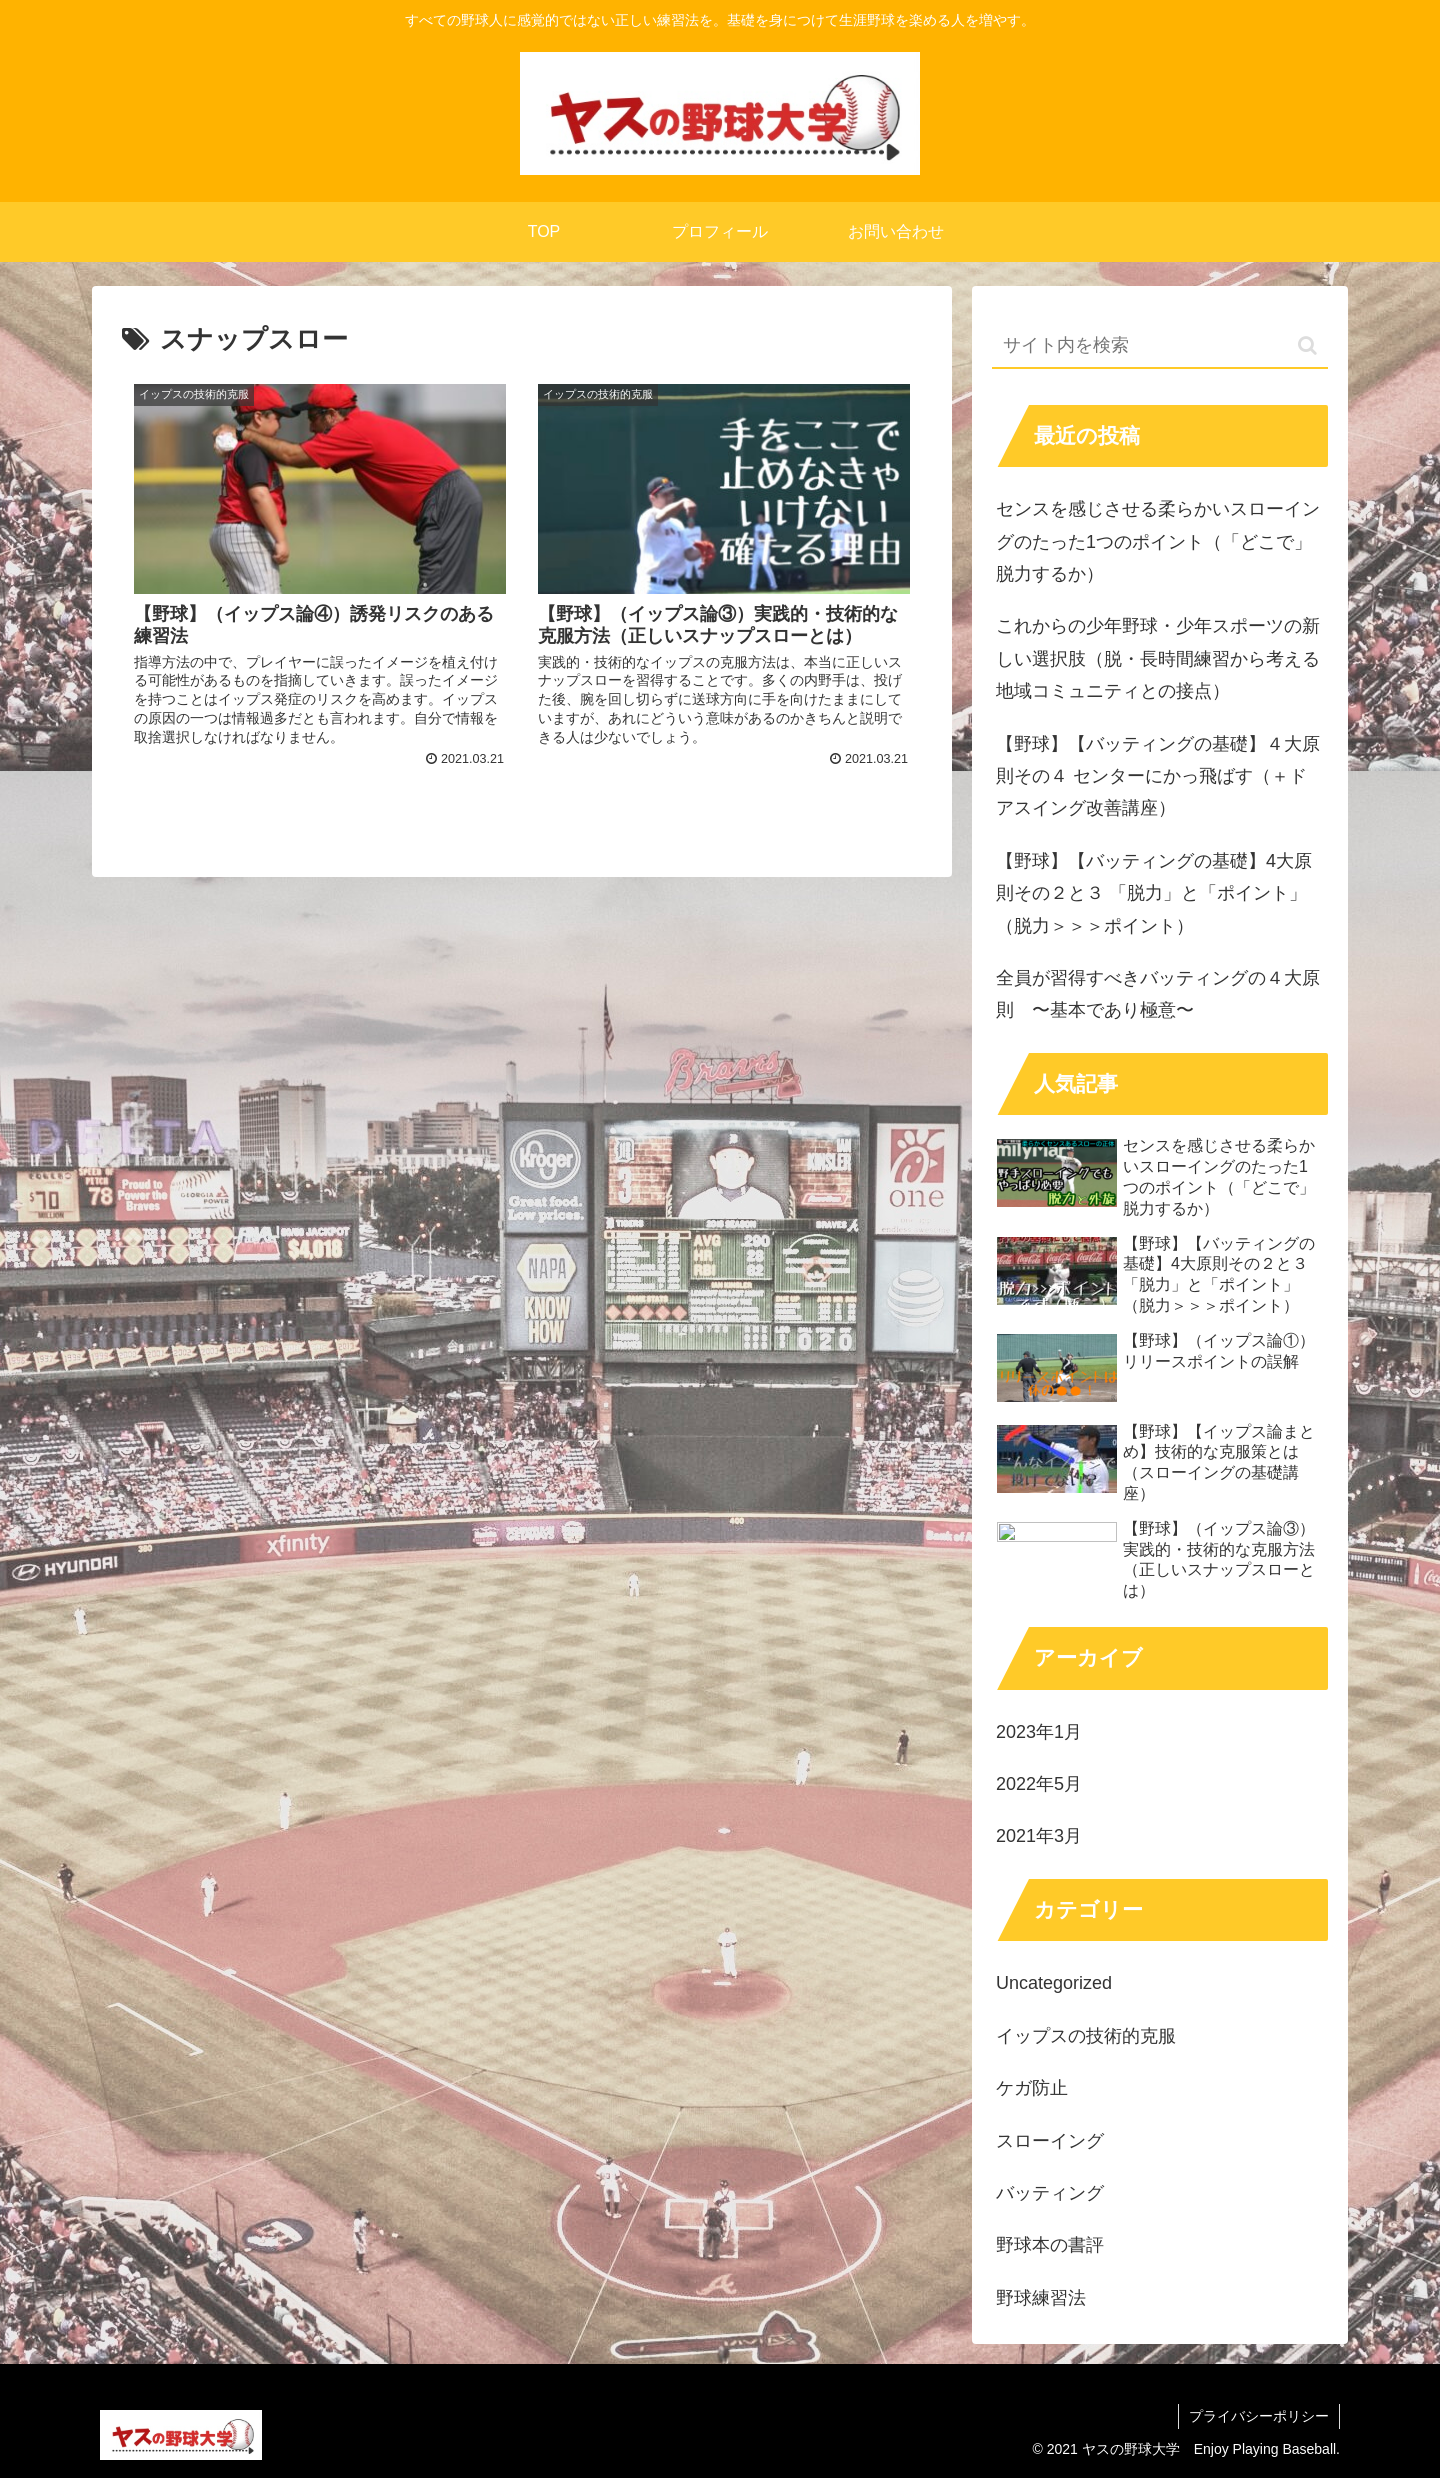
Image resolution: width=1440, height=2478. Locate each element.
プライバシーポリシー (1259, 2416)
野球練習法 (1041, 2298)
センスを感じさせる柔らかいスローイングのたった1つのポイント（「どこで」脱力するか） (1158, 541)
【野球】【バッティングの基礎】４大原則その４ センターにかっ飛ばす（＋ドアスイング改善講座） (1158, 776)
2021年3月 (1039, 1836)
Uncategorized (1054, 1983)
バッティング (1050, 2193)
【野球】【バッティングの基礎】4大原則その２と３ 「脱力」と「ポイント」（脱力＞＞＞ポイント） (1154, 893)
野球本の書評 (1050, 2245)
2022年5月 (1039, 1784)
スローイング (1050, 2141)
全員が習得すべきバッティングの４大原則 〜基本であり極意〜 (1158, 994)
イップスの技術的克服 (1086, 2036)
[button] (1307, 345)
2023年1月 (1039, 1732)
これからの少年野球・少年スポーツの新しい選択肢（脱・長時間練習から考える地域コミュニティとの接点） (1158, 658)
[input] (1160, 346)
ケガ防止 (1032, 2088)
